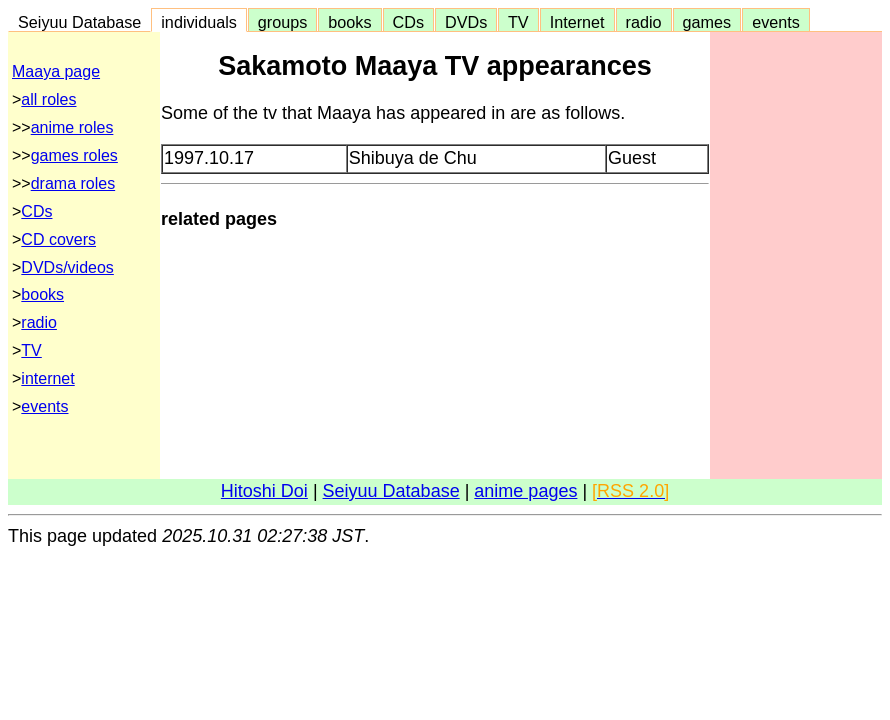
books (349, 22)
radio (644, 22)
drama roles (73, 183)
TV (518, 22)
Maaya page (56, 71)
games (707, 22)
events (776, 22)
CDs (408, 22)
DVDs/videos (67, 267)
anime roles (72, 127)
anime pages (525, 491)
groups (283, 22)
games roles (74, 155)
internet (47, 378)
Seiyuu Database (79, 22)
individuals (199, 22)
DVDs (466, 22)
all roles (48, 99)
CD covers (58, 239)
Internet (577, 22)
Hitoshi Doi (264, 491)
